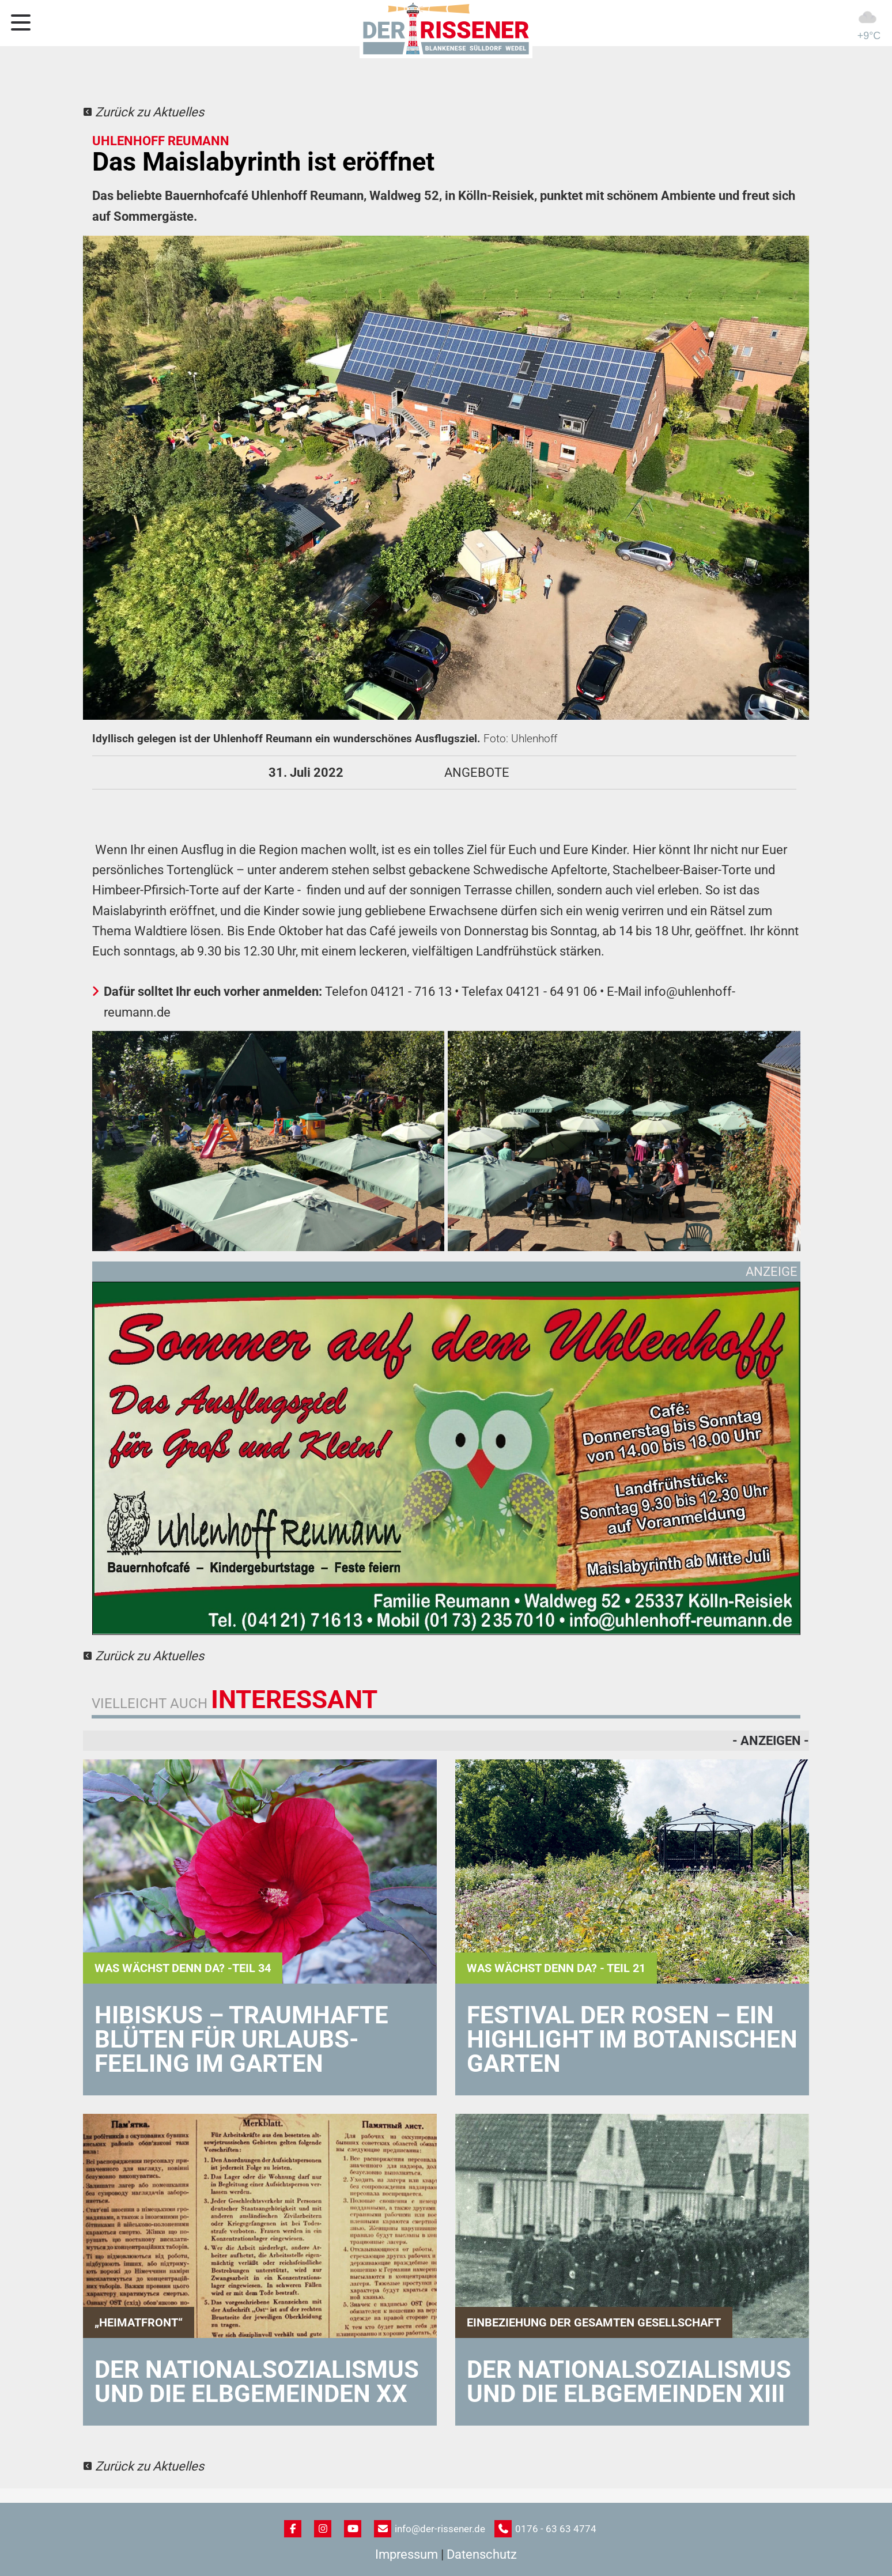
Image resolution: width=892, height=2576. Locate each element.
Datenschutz (482, 2554)
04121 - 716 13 (411, 991)
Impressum (406, 2554)
